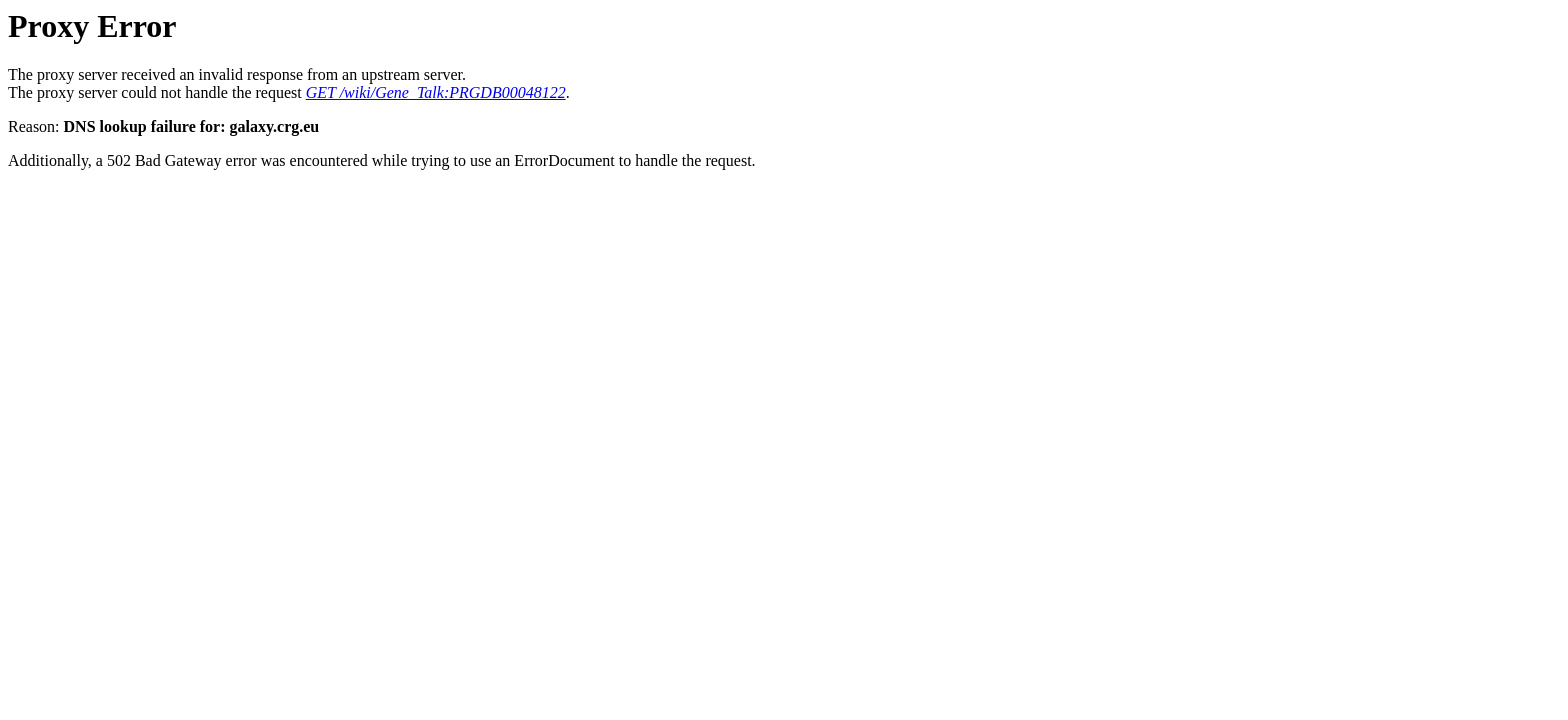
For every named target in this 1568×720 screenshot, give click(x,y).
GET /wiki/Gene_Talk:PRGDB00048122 (436, 92)
